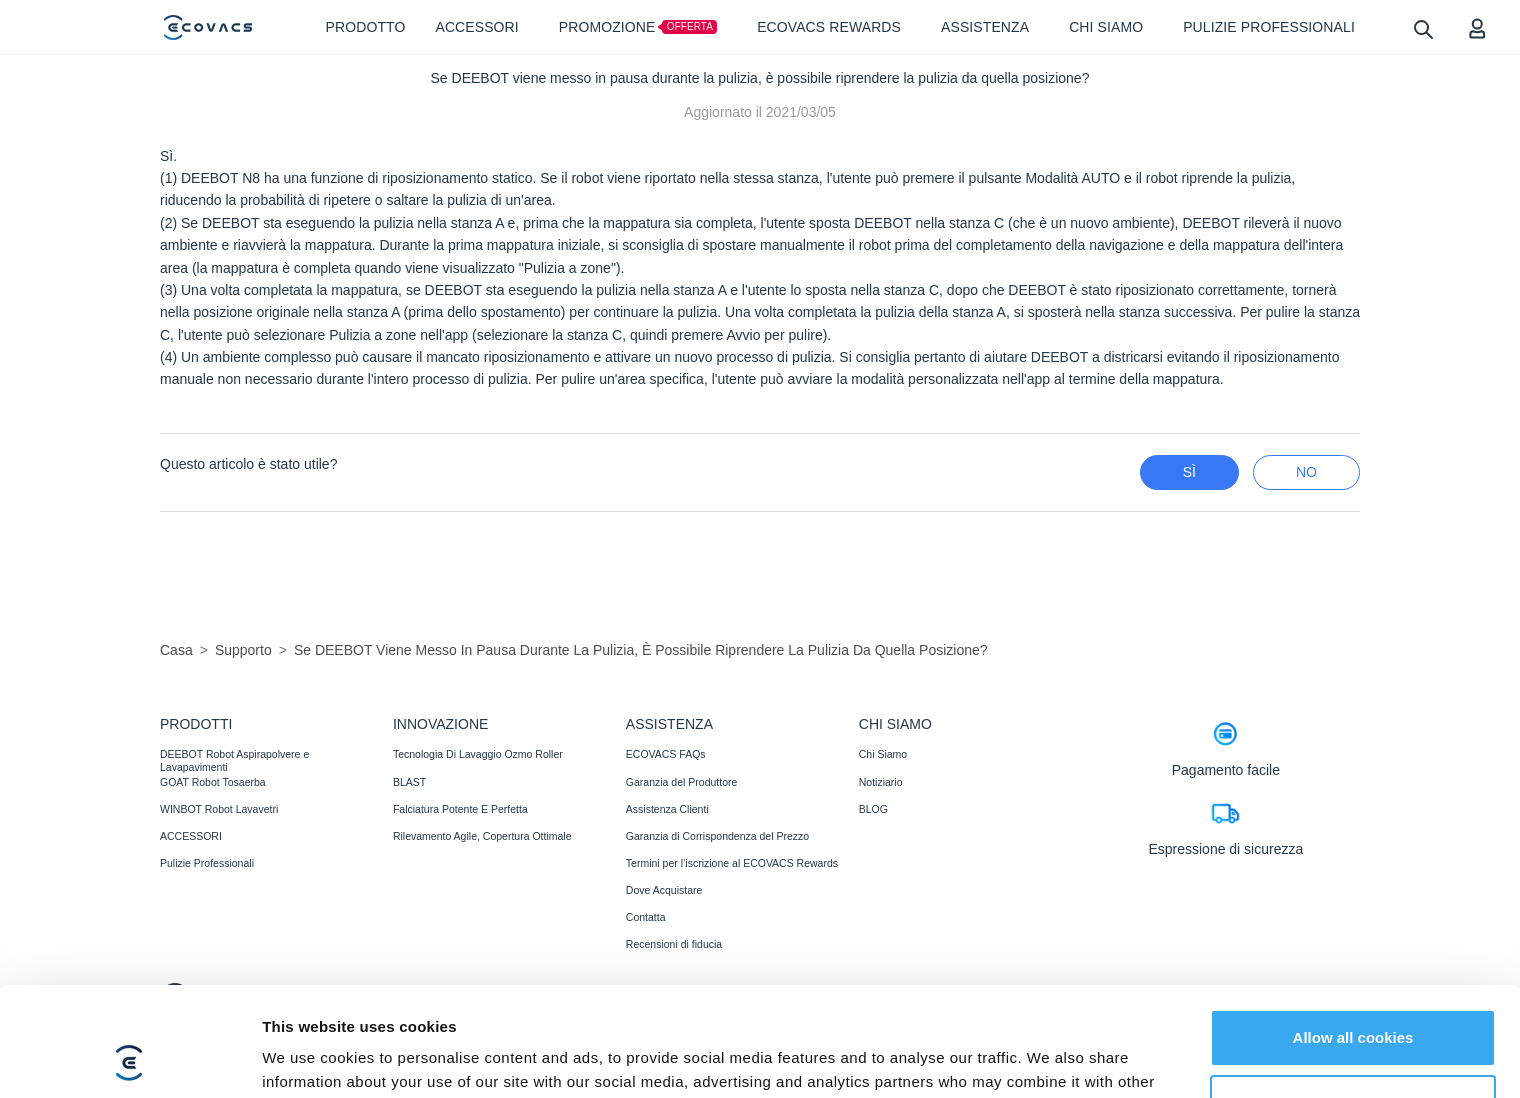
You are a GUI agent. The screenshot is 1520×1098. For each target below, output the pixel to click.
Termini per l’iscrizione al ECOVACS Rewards (732, 863)
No (1306, 472)
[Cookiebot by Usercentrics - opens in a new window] (129, 1059)
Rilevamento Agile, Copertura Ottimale (482, 836)
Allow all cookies (1353, 935)
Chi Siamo (883, 754)
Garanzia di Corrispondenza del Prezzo (717, 836)
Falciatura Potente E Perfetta (460, 809)
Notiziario (881, 782)
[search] (1422, 28)
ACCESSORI (191, 836)
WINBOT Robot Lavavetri (219, 809)
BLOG (873, 809)
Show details (308, 1058)
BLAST (409, 782)
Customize (1354, 1000)
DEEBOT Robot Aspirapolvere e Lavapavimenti (234, 760)
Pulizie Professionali (207, 863)
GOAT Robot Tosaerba (213, 782)
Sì (1189, 472)
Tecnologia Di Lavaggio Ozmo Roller (478, 754)
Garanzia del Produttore (681, 782)
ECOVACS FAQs (666, 754)
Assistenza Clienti (667, 809)
